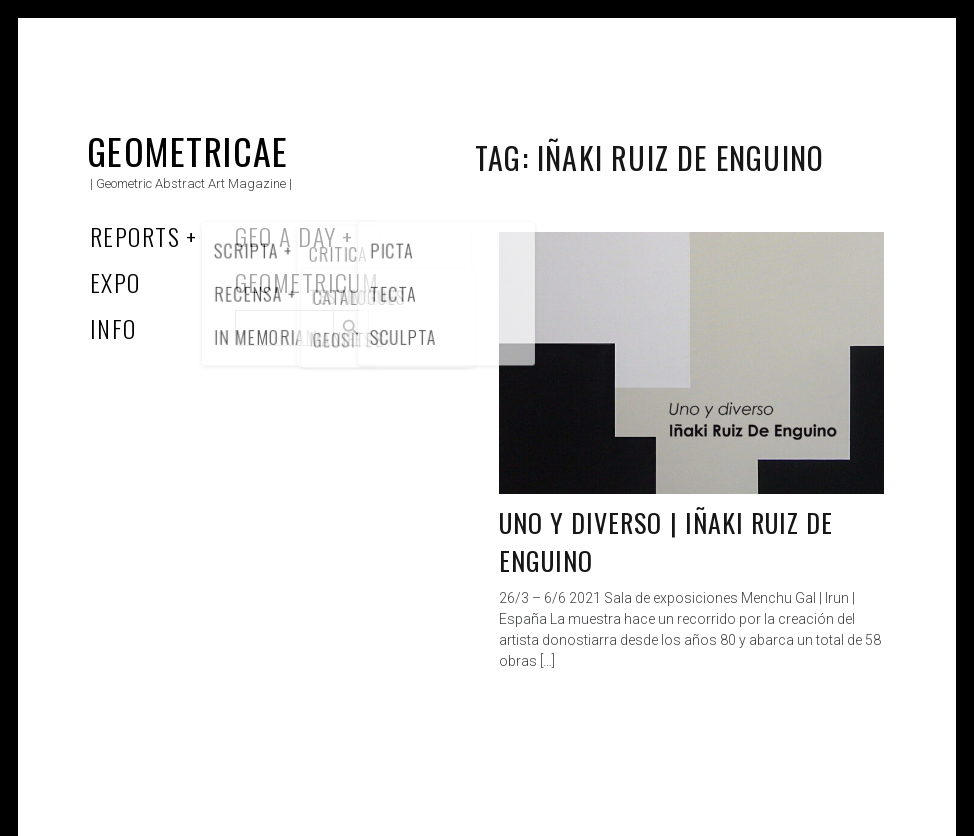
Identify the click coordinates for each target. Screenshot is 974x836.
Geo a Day (286, 236)
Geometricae (188, 150)
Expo (115, 282)
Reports (135, 236)
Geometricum (307, 282)
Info (113, 328)
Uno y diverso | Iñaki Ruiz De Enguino (666, 541)
